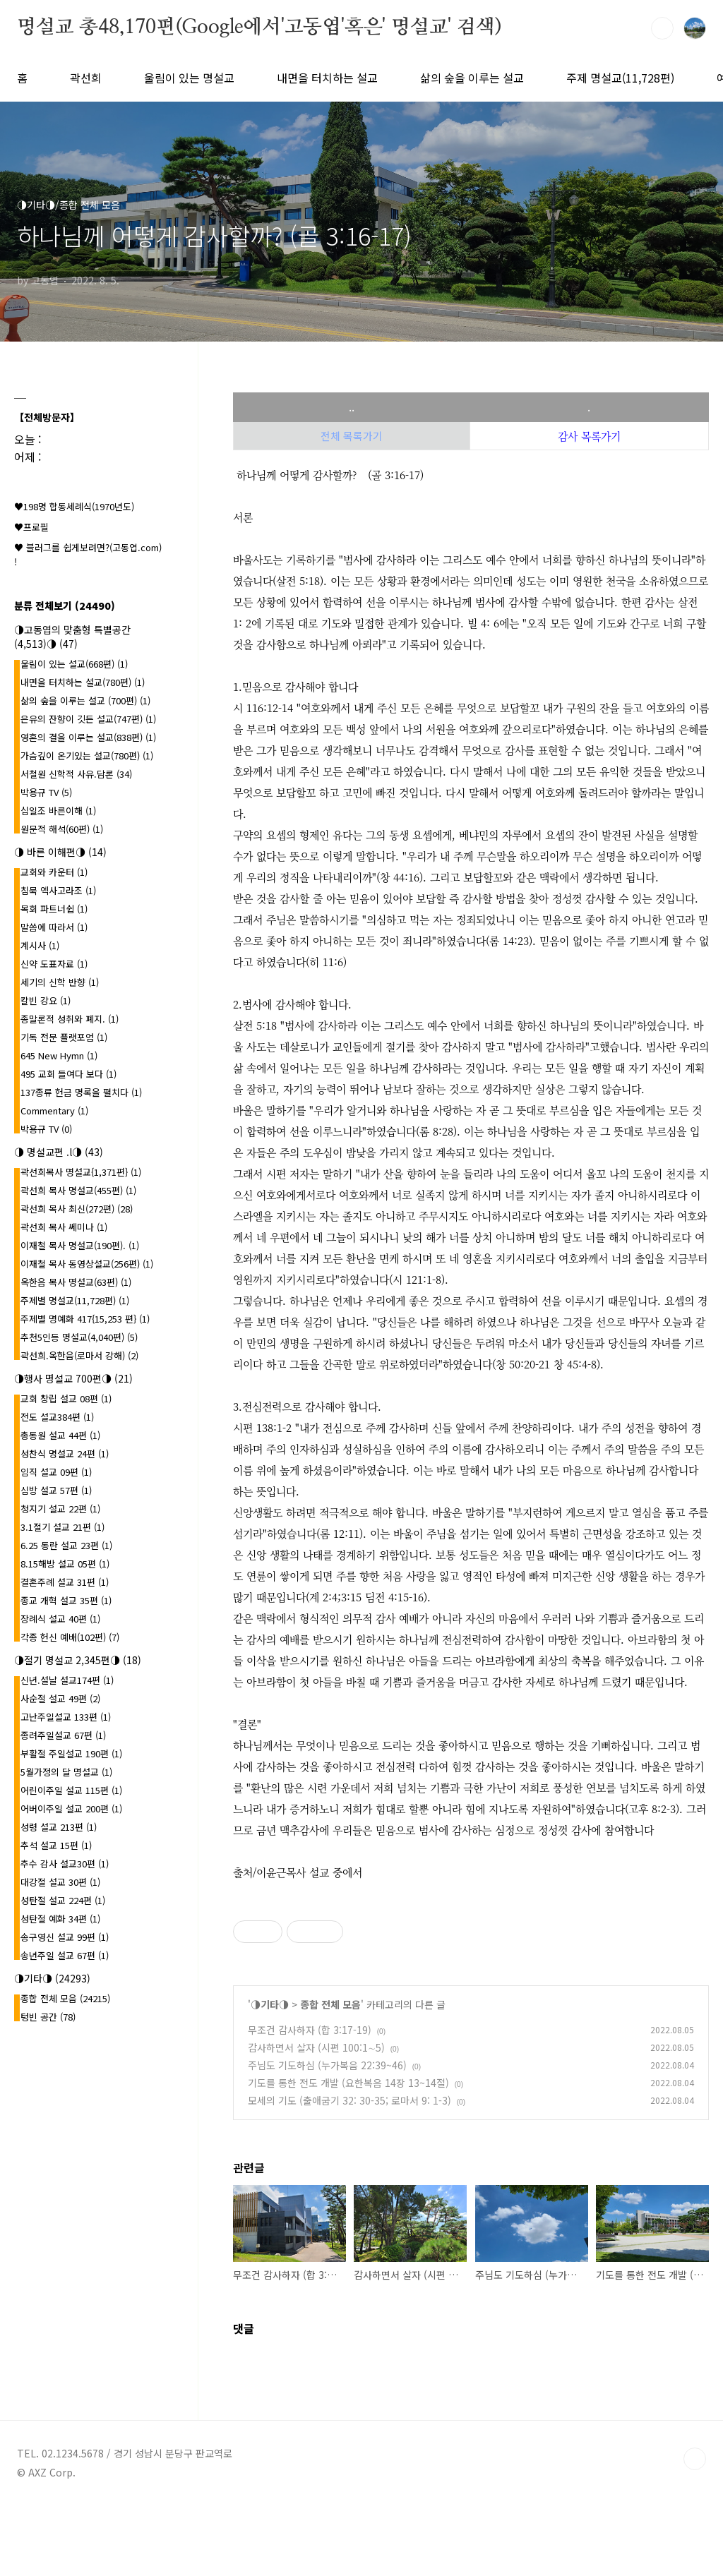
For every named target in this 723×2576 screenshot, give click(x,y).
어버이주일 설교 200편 (71, 1808)
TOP (694, 2459)
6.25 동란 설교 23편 (66, 1545)
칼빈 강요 (45, 1000)
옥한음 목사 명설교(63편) (75, 1282)
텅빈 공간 (48, 2016)
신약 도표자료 (54, 963)
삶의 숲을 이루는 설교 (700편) (85, 700)
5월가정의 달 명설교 (66, 1771)
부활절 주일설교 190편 (71, 1753)
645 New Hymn (58, 1055)
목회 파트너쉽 (54, 908)
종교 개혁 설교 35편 (66, 1600)
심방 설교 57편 (56, 1490)
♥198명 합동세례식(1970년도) (74, 506)
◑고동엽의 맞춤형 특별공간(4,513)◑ (72, 636)
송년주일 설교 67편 (64, 1955)
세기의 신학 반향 (59, 982)
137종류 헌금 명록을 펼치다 (81, 1092)
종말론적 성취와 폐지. (69, 1018)
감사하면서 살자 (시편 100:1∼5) (316, 2047)
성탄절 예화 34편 (60, 1918)
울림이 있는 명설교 (189, 77)
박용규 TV (46, 792)
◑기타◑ (270, 2004)
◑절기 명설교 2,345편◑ (77, 1660)
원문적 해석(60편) (61, 829)
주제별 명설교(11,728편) (74, 1300)
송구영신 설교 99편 (64, 1937)
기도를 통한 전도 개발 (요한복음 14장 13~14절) (348, 2083)
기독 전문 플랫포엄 (63, 1037)
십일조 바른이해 (58, 810)
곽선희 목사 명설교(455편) (78, 1190)
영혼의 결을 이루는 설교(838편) (88, 737)
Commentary (54, 1110)
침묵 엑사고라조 (58, 890)
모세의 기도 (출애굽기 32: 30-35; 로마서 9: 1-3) (349, 2100)
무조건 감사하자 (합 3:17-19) (309, 2030)
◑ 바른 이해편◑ (60, 852)
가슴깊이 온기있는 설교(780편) (86, 755)
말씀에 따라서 (54, 927)
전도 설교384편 (57, 1417)
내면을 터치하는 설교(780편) (82, 682)
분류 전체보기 (64, 605)
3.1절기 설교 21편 (62, 1527)
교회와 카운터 (54, 872)
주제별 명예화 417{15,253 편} (85, 1318)
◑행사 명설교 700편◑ (73, 1378)
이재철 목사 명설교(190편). (79, 1245)
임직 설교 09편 (56, 1472)
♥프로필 (31, 527)
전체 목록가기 (352, 435)
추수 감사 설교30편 (64, 1863)
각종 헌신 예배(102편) (69, 1637)
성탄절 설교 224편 (62, 1900)
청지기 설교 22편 (60, 1508)
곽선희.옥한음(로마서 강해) (79, 1355)
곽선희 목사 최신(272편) (76, 1208)
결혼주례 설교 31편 (64, 1582)
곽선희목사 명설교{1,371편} (80, 1172)
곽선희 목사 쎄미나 (63, 1227)
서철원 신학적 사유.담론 (76, 774)
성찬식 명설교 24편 (64, 1453)
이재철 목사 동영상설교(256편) (86, 1263)
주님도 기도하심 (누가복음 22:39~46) (327, 2065)
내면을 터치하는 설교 (327, 77)
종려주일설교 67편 (63, 1735)
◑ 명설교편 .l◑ (58, 1152)
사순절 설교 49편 (60, 1698)
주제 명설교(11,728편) (620, 77)
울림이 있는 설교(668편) (74, 663)
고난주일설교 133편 (65, 1716)
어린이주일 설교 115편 (71, 1790)
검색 (662, 28)
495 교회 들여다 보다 (68, 1074)
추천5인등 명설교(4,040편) (79, 1337)
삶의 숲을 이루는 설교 (472, 77)
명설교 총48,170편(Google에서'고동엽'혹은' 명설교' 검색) (259, 27)
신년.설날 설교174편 (67, 1680)
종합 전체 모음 (330, 2004)
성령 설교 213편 (58, 1827)
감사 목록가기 (589, 435)
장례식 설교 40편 (60, 1618)
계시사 (39, 945)
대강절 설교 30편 (60, 1882)
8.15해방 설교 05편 (64, 1563)
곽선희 (86, 77)
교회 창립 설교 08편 (66, 1398)
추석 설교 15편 (56, 1845)
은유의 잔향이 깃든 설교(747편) (88, 719)
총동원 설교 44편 (60, 1435)
